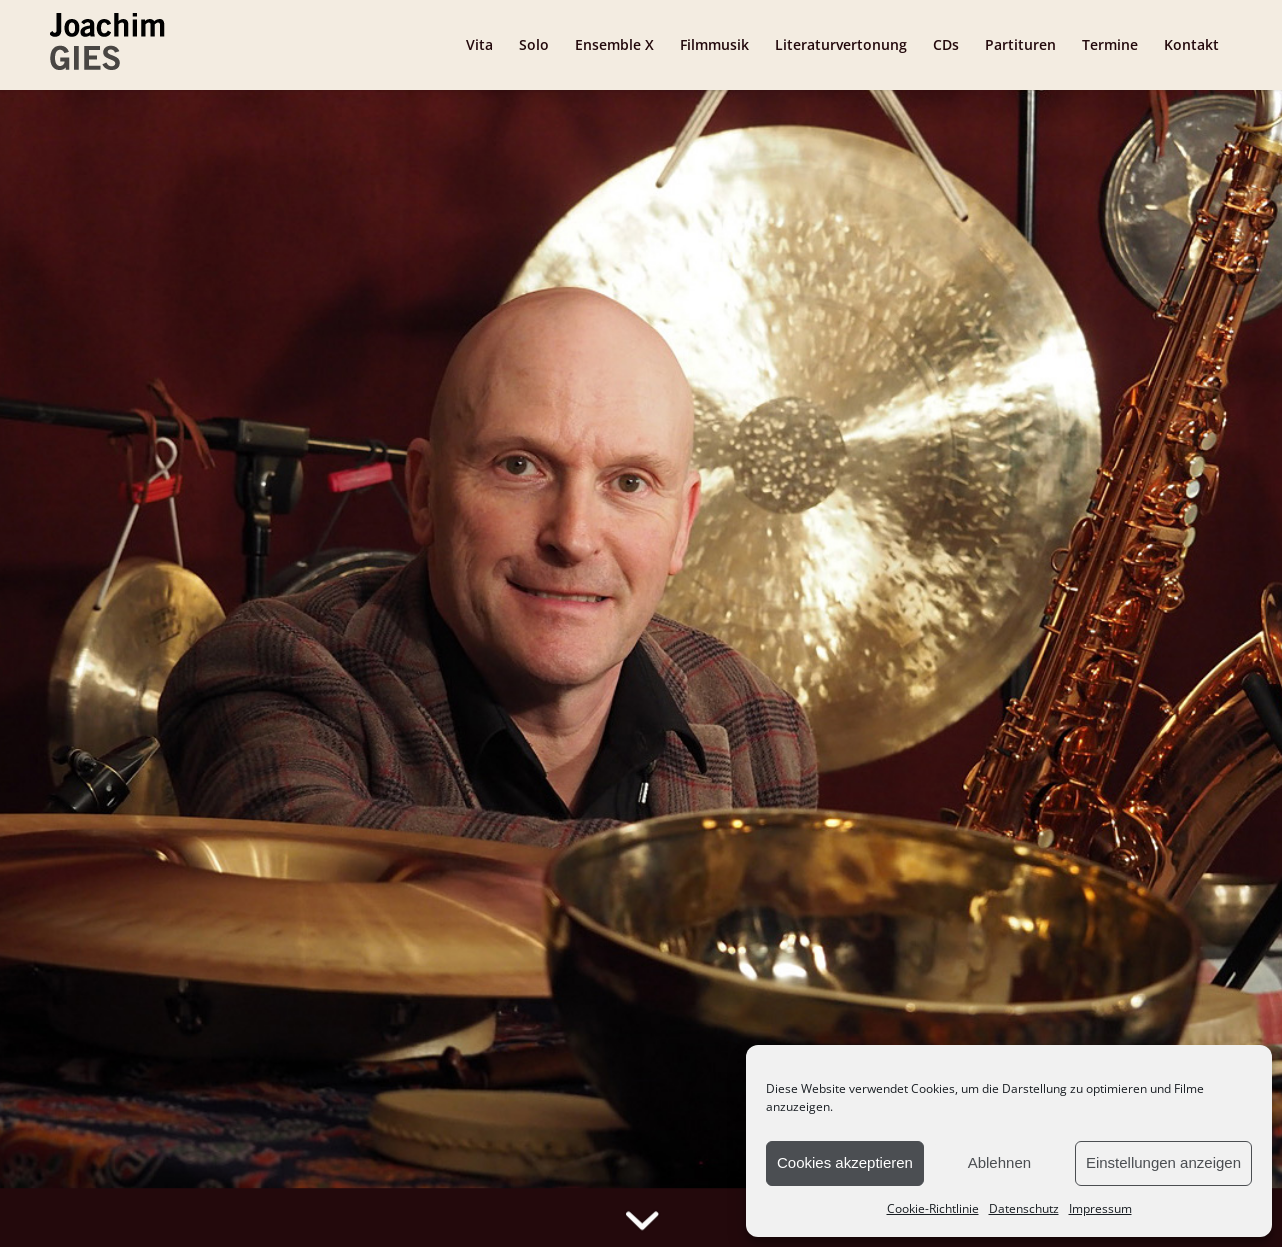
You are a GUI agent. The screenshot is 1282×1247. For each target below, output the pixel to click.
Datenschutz (1024, 1208)
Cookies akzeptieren (845, 1162)
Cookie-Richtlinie (933, 1208)
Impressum (1100, 1208)
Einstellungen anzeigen (1163, 1162)
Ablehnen (999, 1162)
